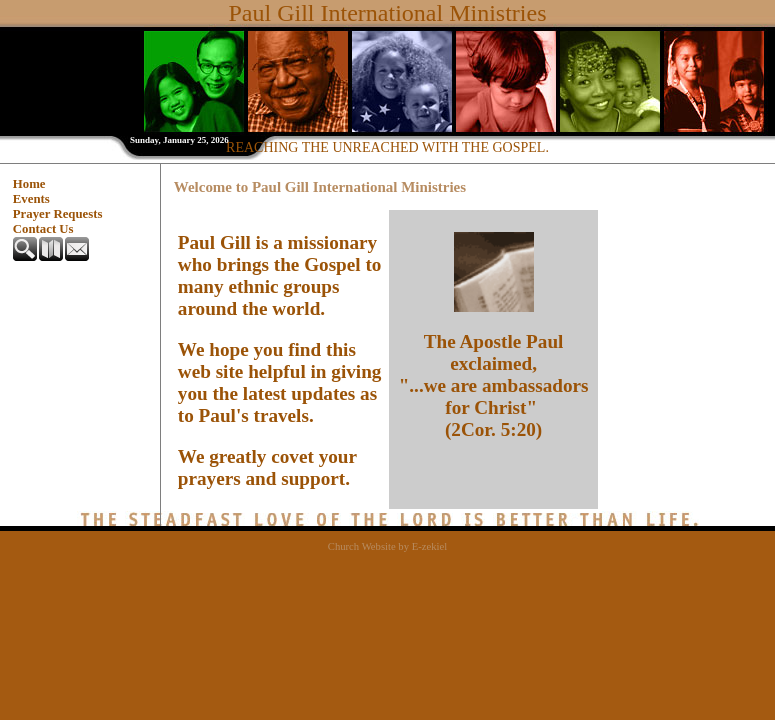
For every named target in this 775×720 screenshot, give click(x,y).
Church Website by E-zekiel (387, 546)
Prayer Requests (58, 214)
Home (29, 184)
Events (31, 199)
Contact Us (43, 229)
